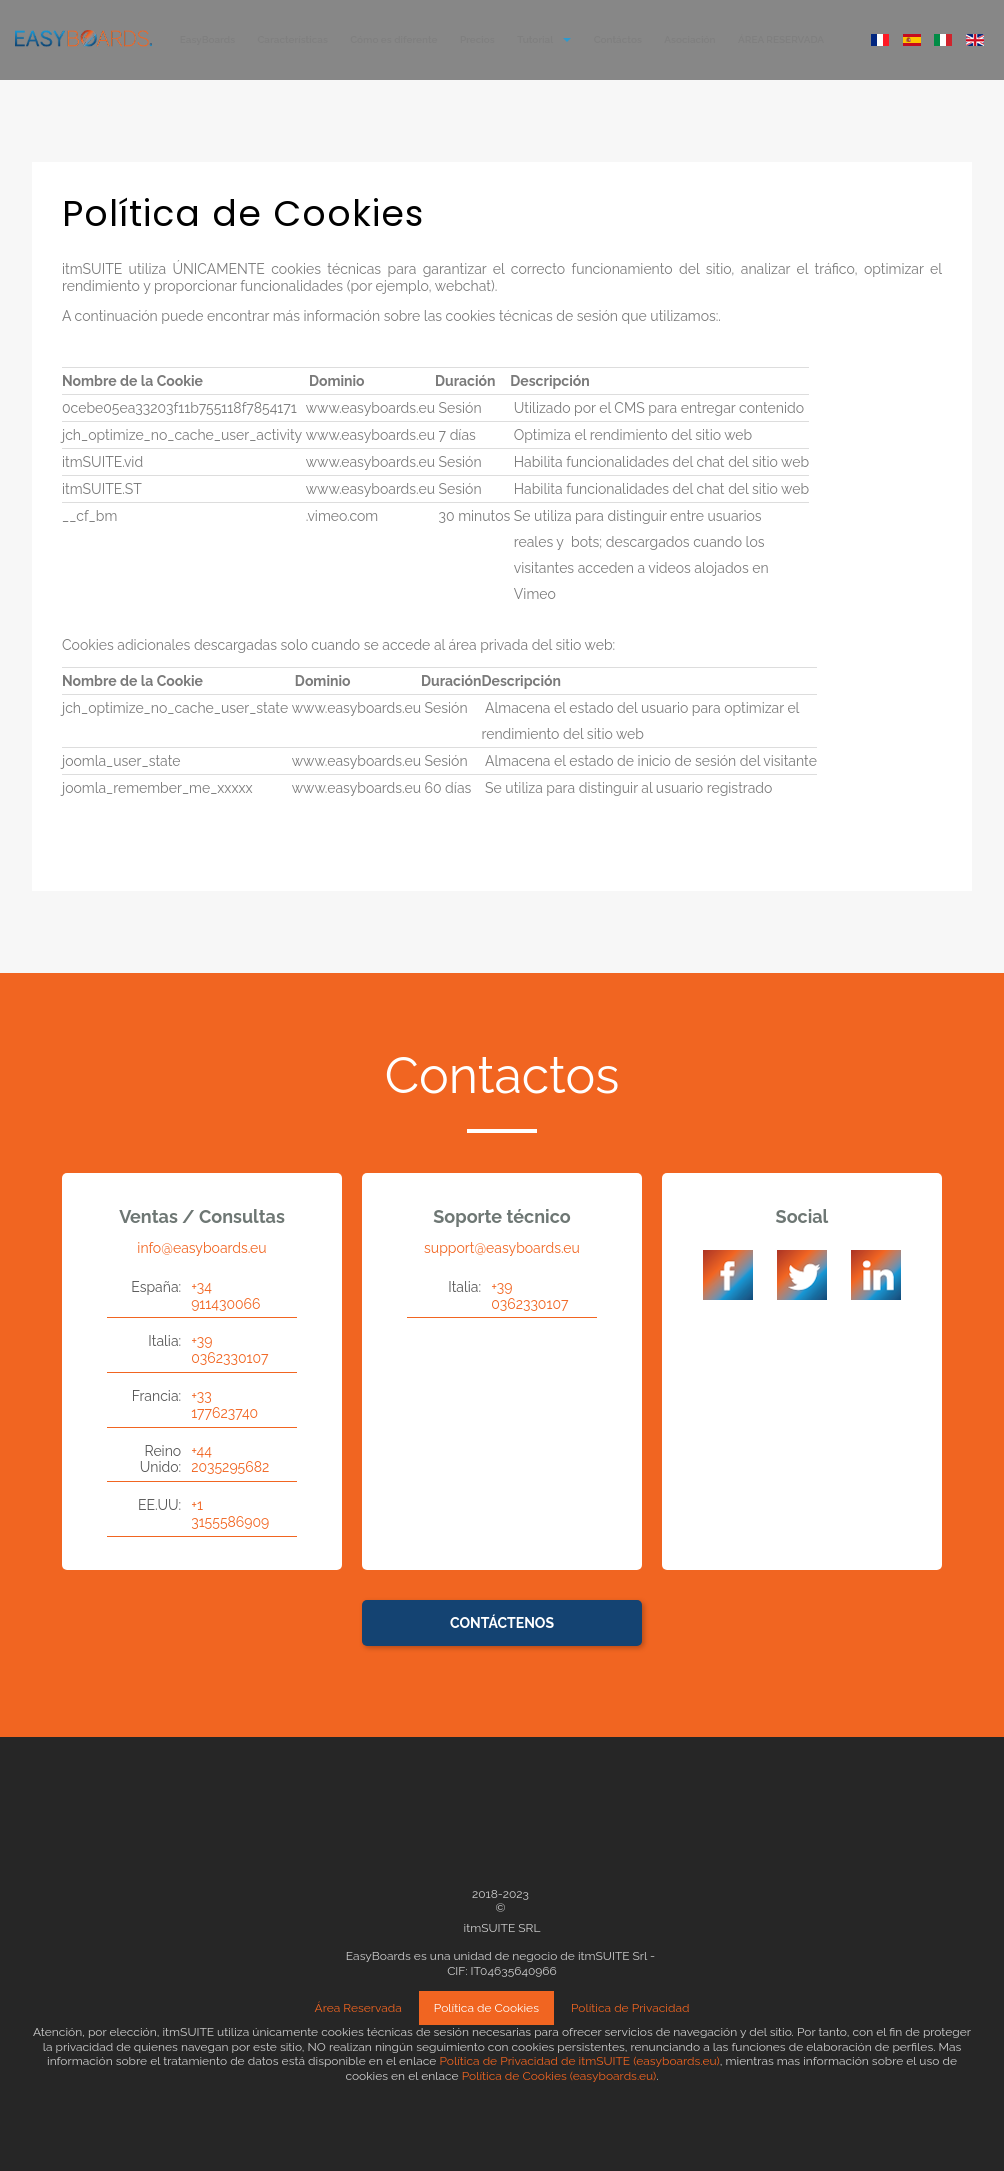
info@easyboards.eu (201, 1248)
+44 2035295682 (230, 1459)
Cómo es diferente (393, 39)
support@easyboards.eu (502, 1248)
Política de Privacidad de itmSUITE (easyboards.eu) (579, 2061)
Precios (477, 39)
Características (293, 39)
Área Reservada (358, 2008)
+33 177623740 (224, 1404)
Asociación (689, 39)
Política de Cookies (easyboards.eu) (559, 2076)
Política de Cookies (486, 2008)
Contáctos (618, 39)
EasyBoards (207, 39)
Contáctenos (502, 1623)
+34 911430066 (225, 1295)
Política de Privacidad (630, 2008)
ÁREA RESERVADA (781, 39)
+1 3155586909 (230, 1513)
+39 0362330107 (229, 1349)
